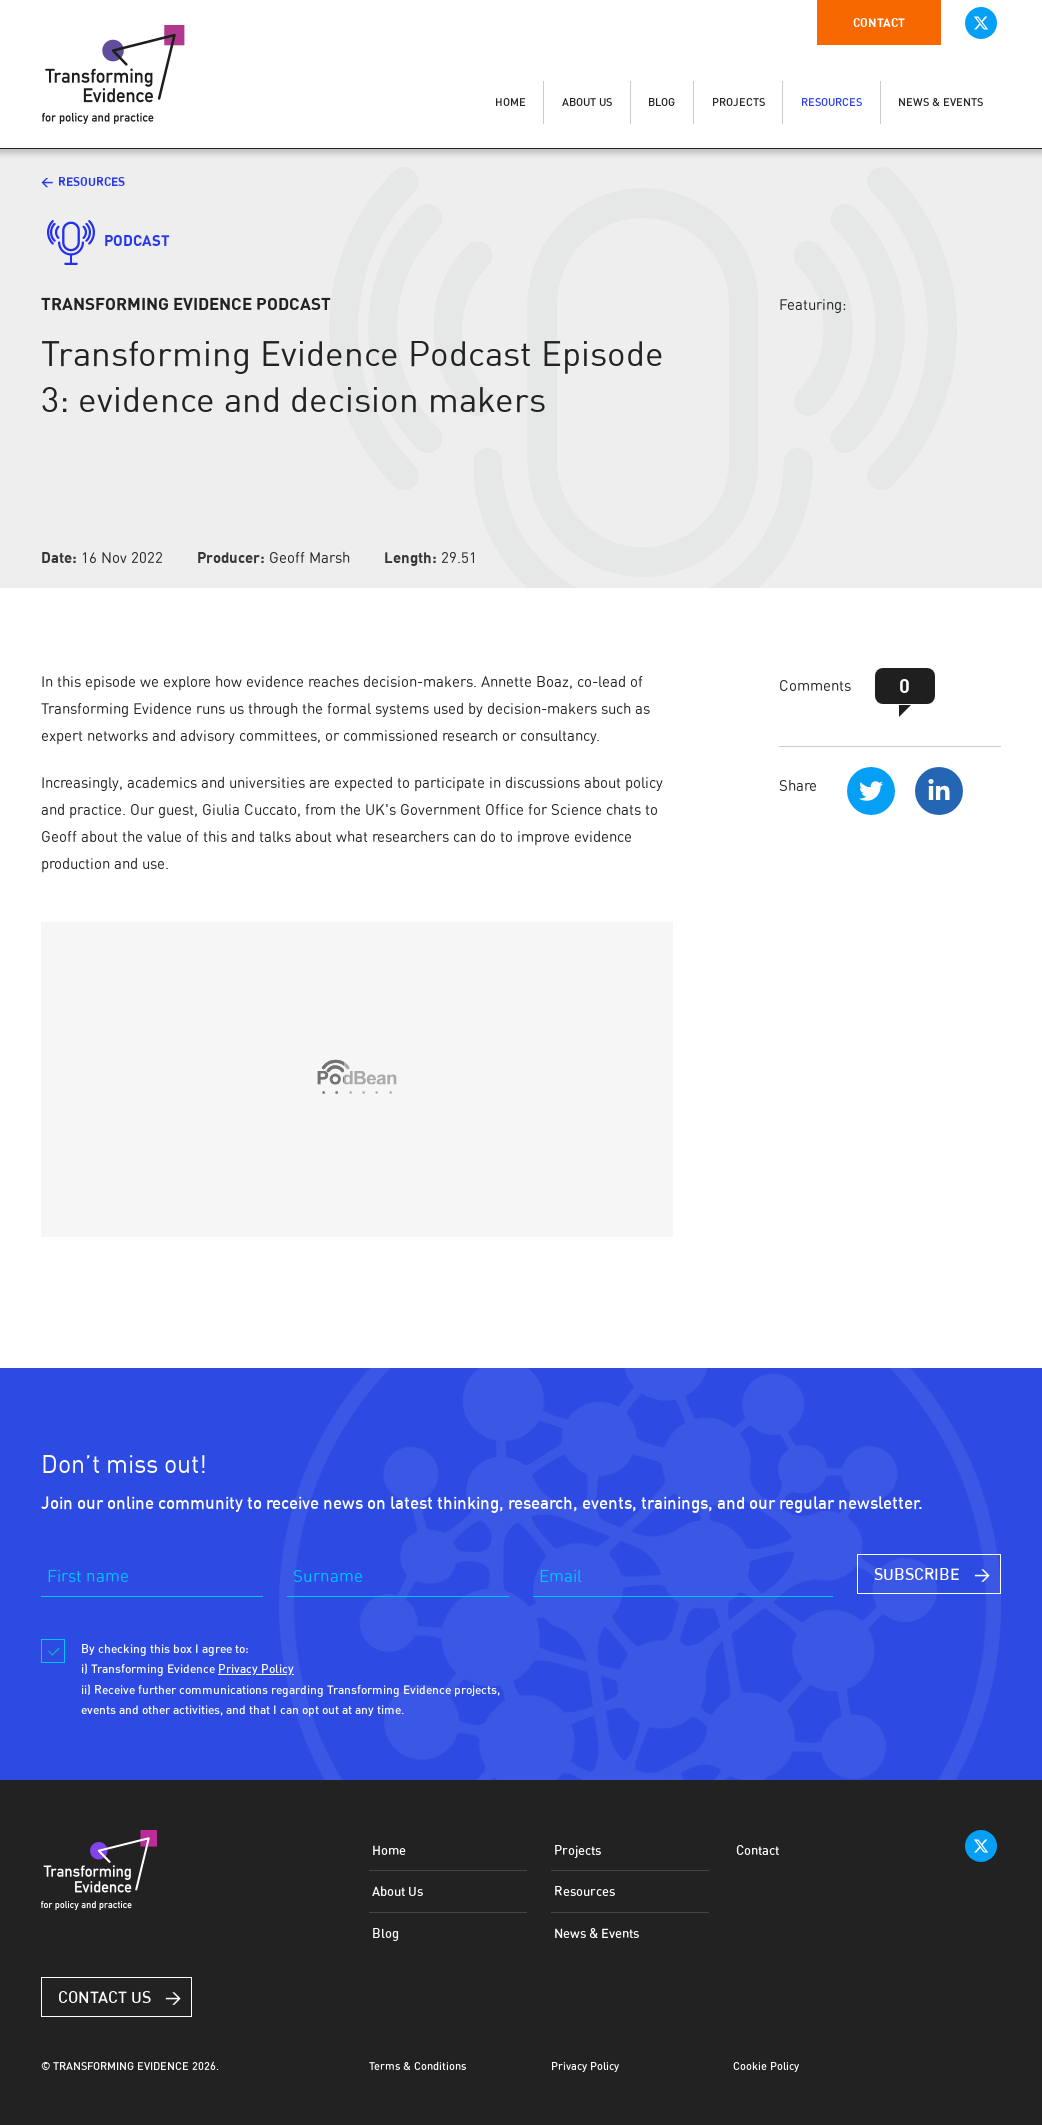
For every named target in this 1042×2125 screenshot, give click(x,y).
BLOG (661, 102)
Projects (577, 1850)
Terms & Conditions (417, 2066)
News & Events (596, 1933)
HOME (510, 102)
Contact (879, 22)
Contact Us (104, 1997)
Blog (385, 1933)
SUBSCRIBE (917, 1574)
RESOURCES (831, 102)
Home (389, 1850)
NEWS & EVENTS (940, 102)
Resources (91, 181)
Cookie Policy (766, 2066)
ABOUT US (587, 102)
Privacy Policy (585, 2066)
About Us (397, 1891)
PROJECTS (738, 102)
